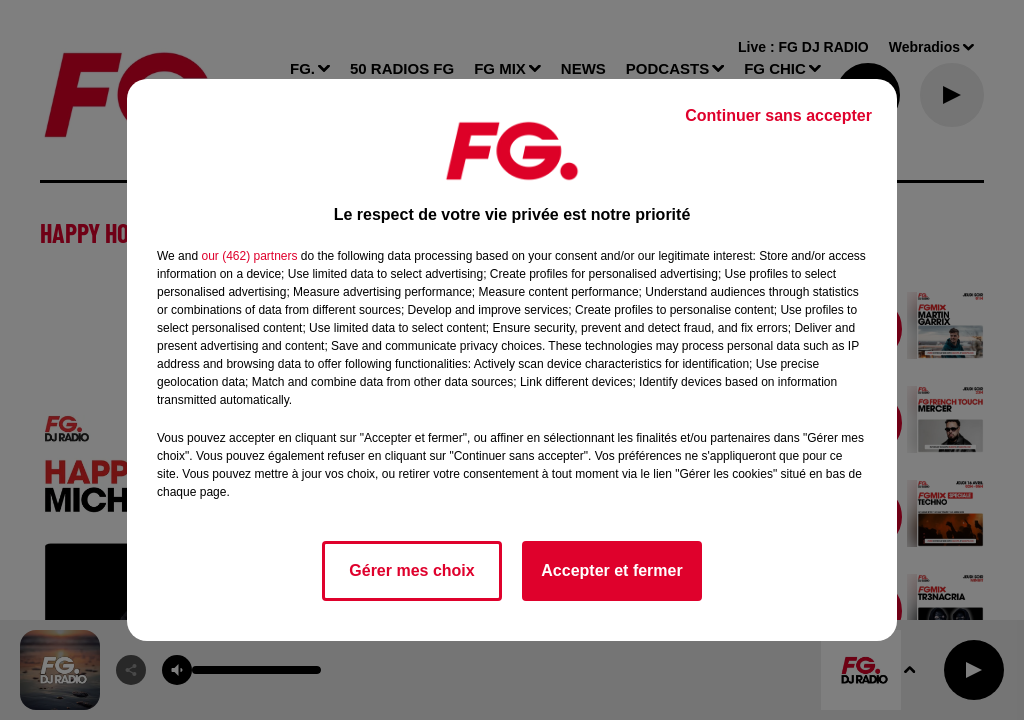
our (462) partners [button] (249, 256)
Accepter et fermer (611, 570)
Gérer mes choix (411, 570)
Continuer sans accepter (778, 115)
